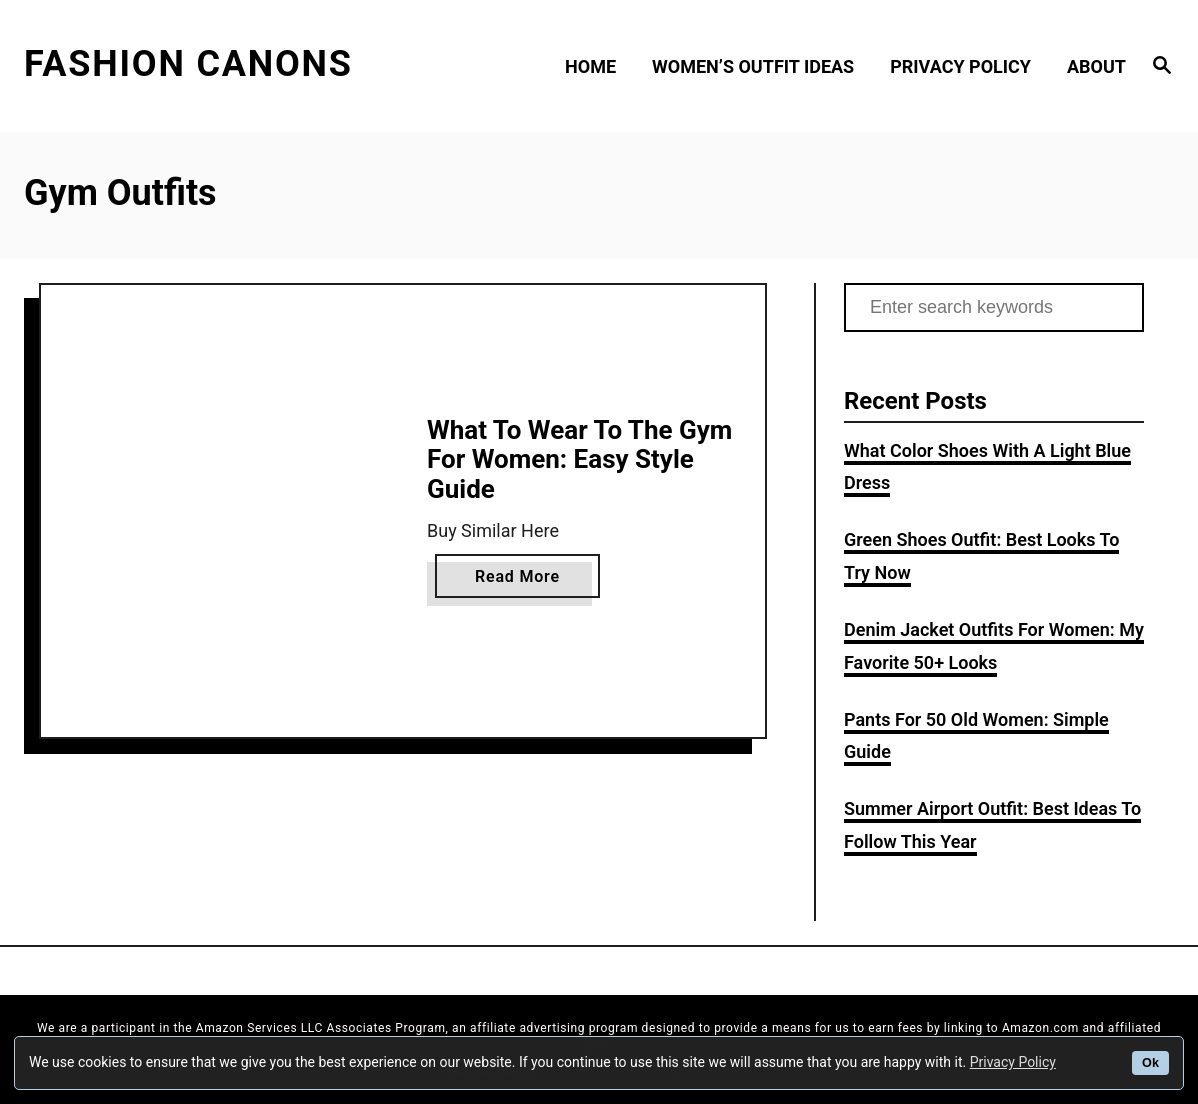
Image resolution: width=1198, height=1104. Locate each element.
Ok (1150, 1063)
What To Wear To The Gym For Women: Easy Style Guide (579, 459)
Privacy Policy (1013, 1062)
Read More (524, 579)
